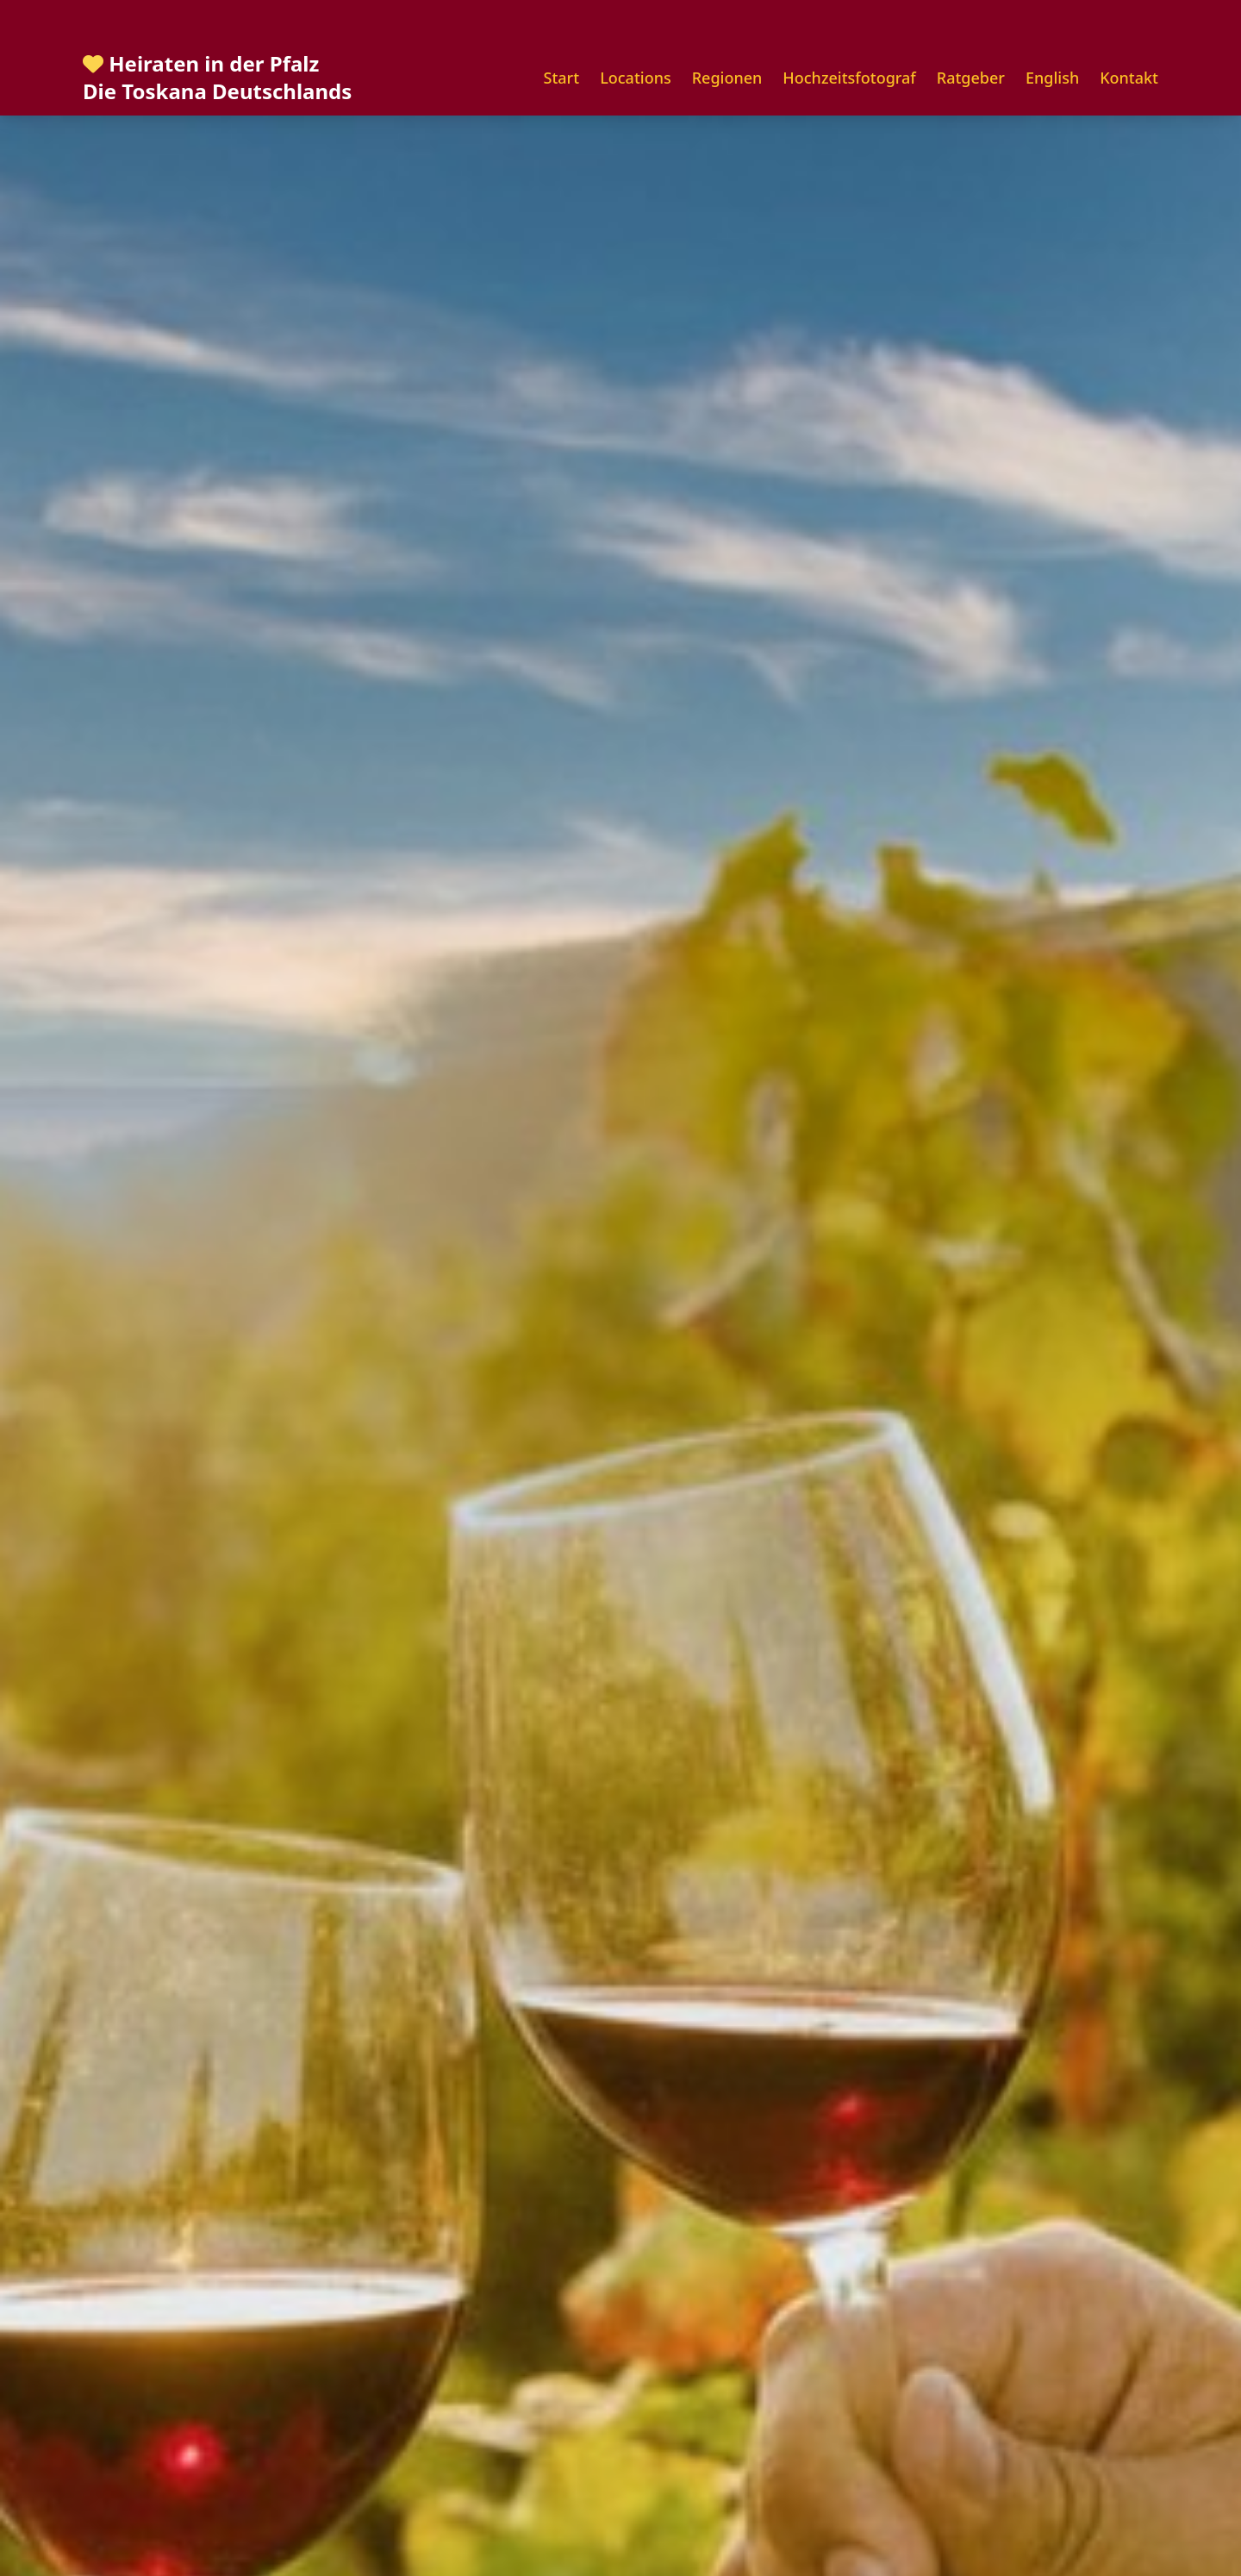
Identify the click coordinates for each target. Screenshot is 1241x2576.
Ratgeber (971, 77)
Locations (635, 77)
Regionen (727, 77)
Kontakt (1129, 77)
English (1052, 77)
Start (562, 77)
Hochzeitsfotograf (849, 77)
